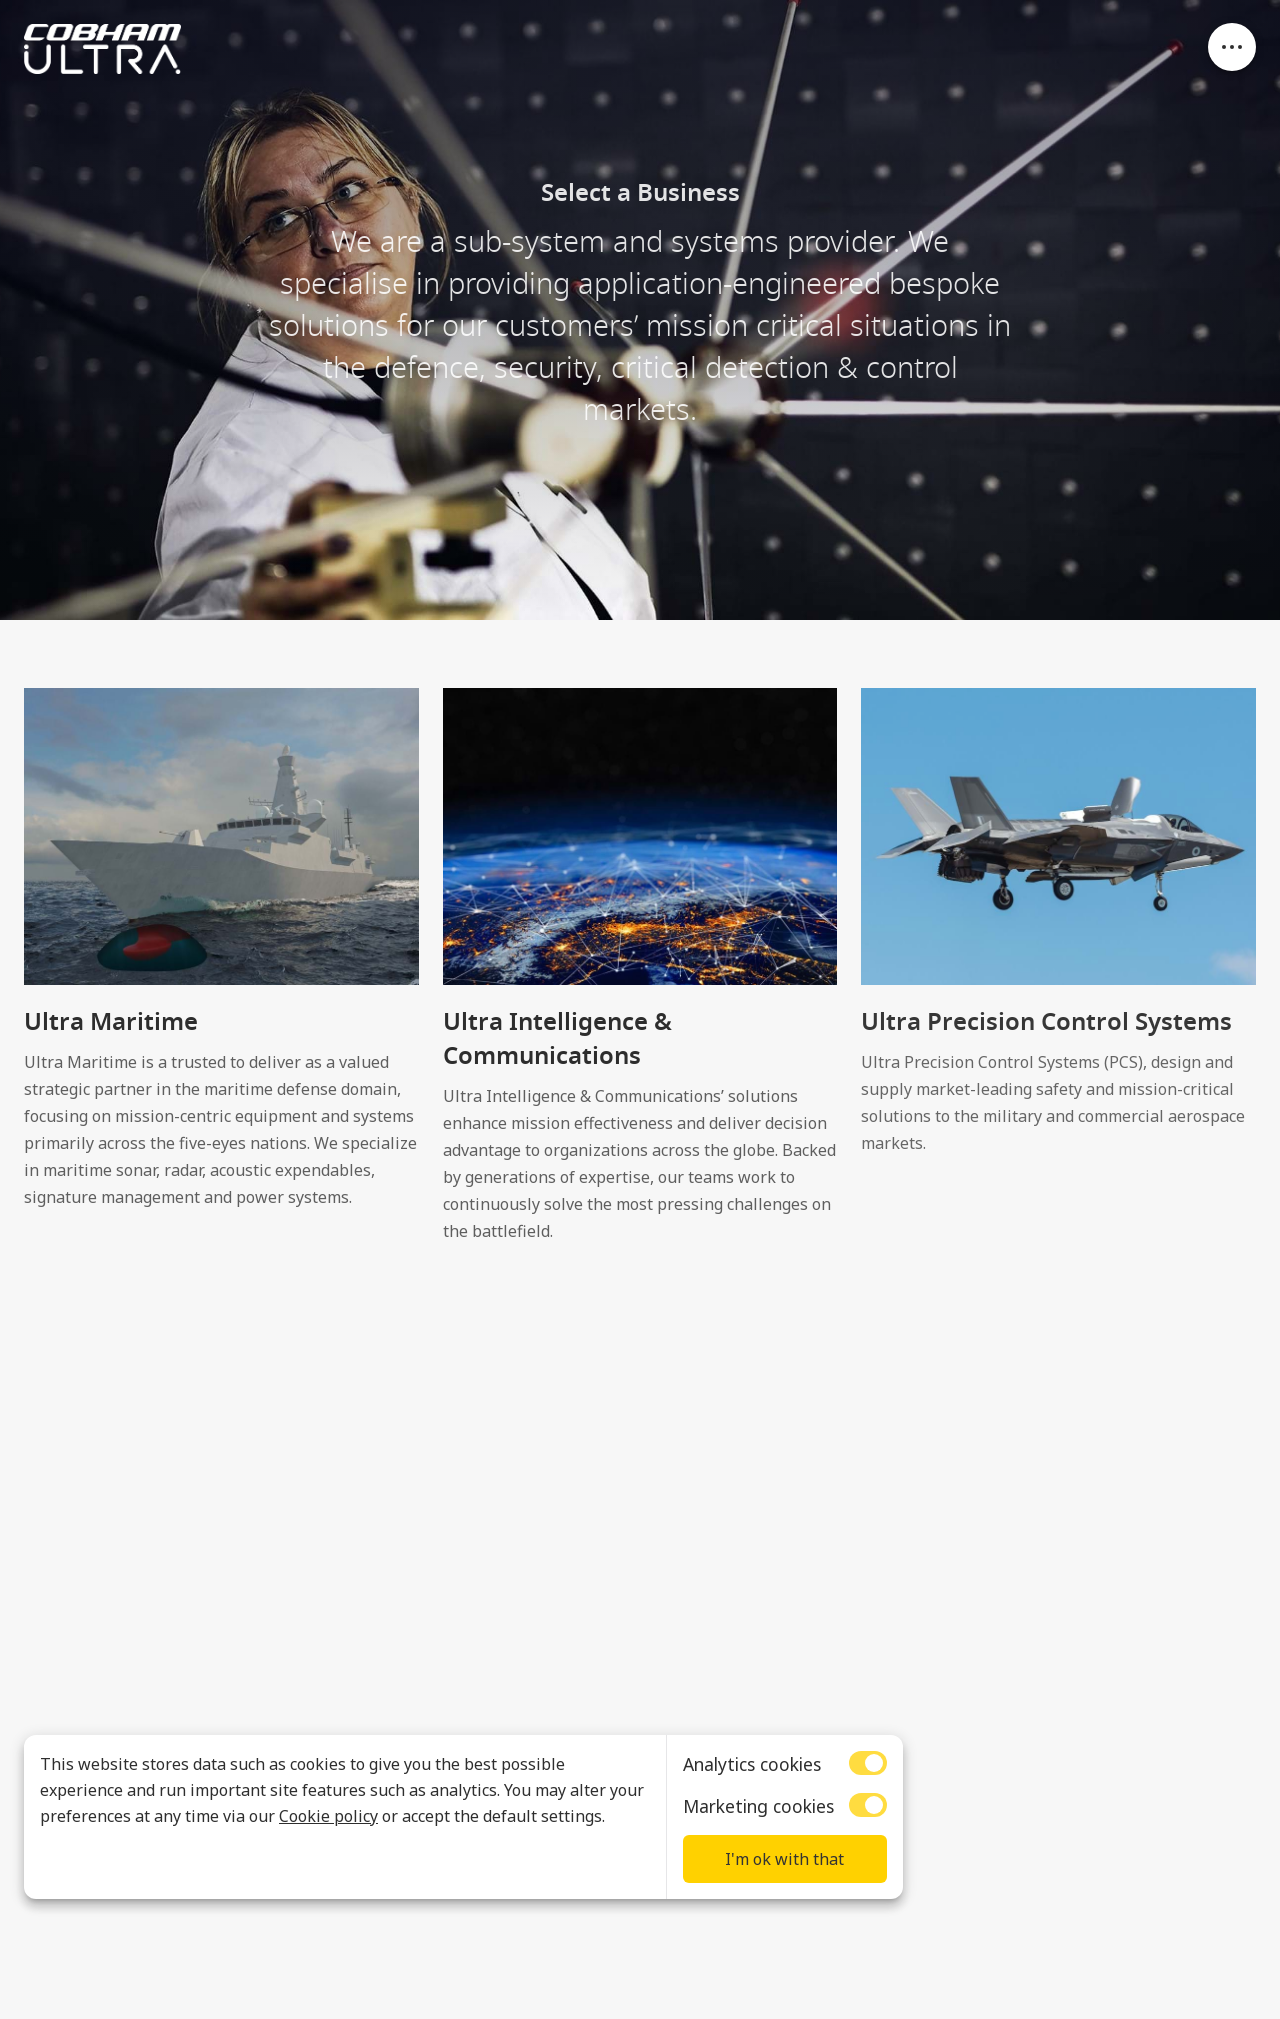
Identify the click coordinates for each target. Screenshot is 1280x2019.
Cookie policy (328, 1816)
